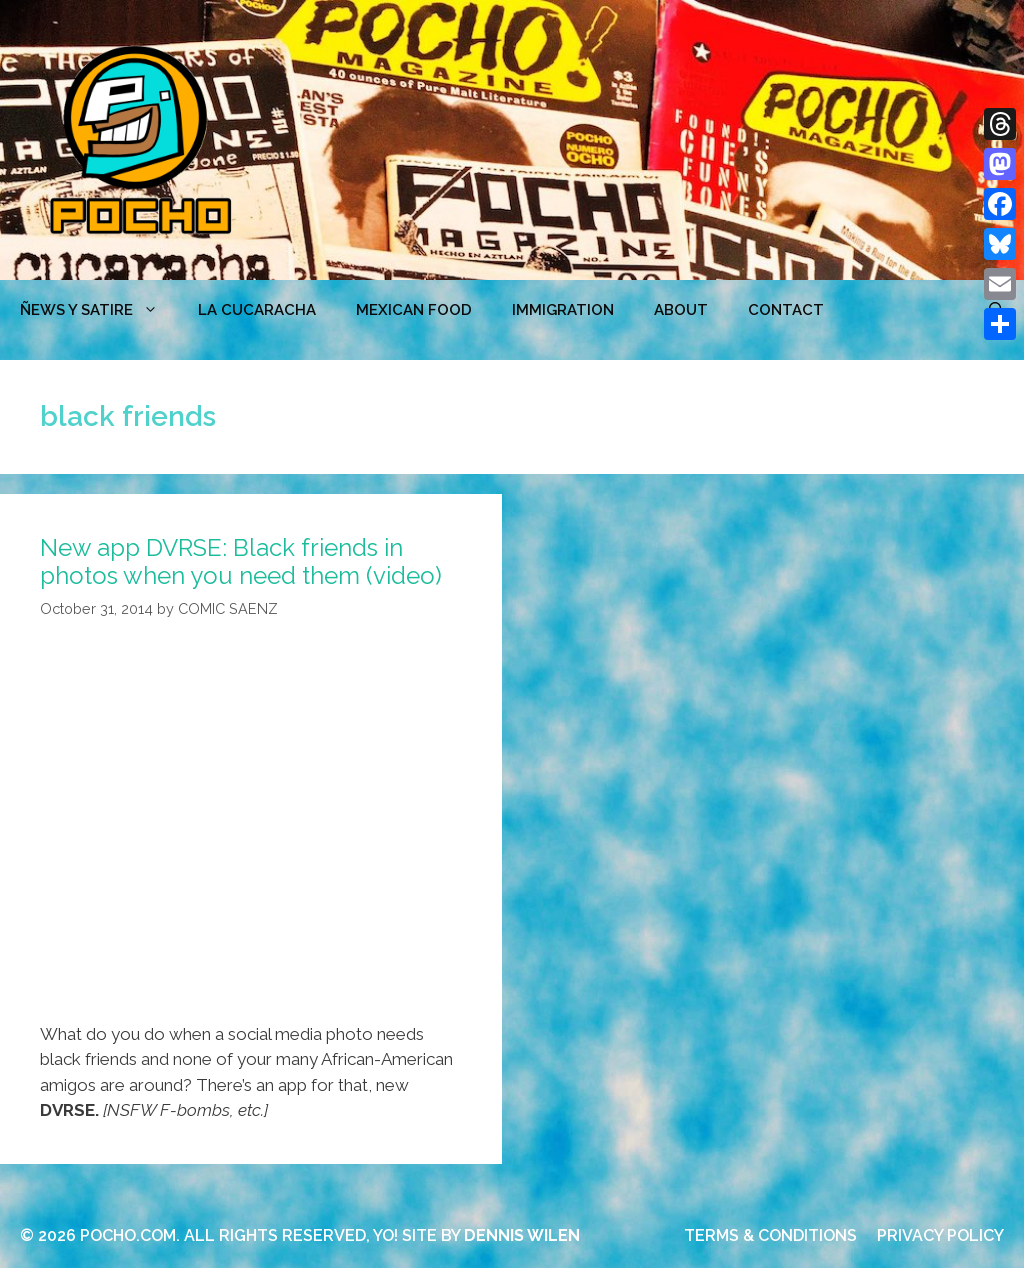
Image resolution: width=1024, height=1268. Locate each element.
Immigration (563, 310)
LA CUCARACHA (257, 310)
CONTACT (786, 310)
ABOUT (681, 310)
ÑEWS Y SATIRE (99, 310)
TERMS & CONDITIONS (770, 1235)
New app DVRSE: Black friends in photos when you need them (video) (241, 562)
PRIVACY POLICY (940, 1235)
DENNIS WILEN (522, 1235)
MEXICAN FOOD (414, 310)
